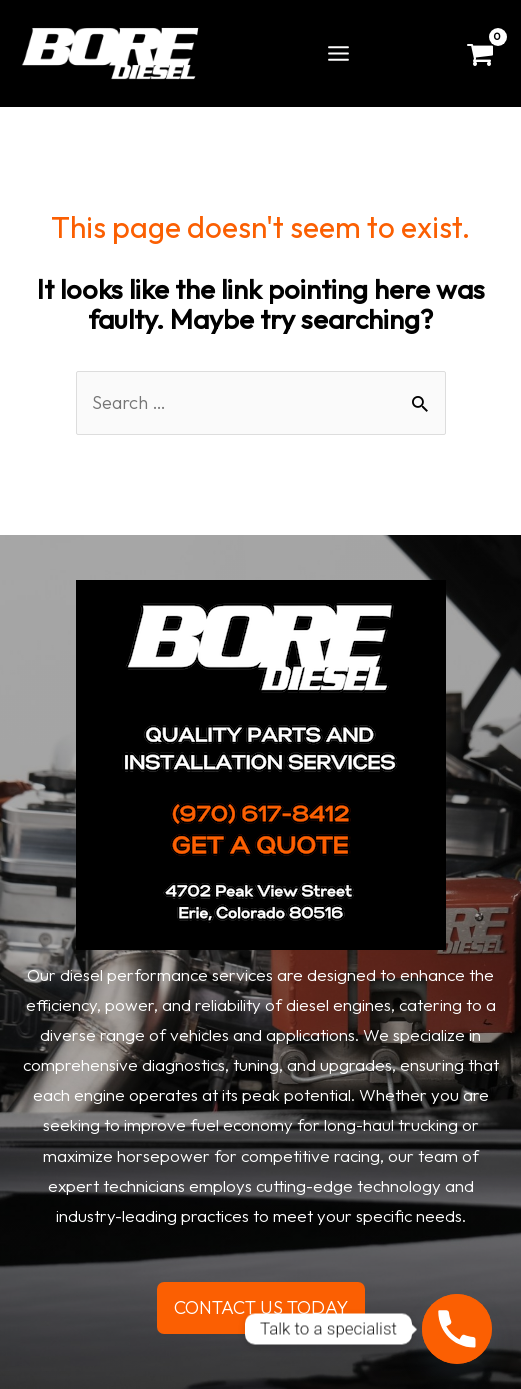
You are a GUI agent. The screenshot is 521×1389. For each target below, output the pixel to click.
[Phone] (457, 1329)
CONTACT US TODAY (261, 1307)
